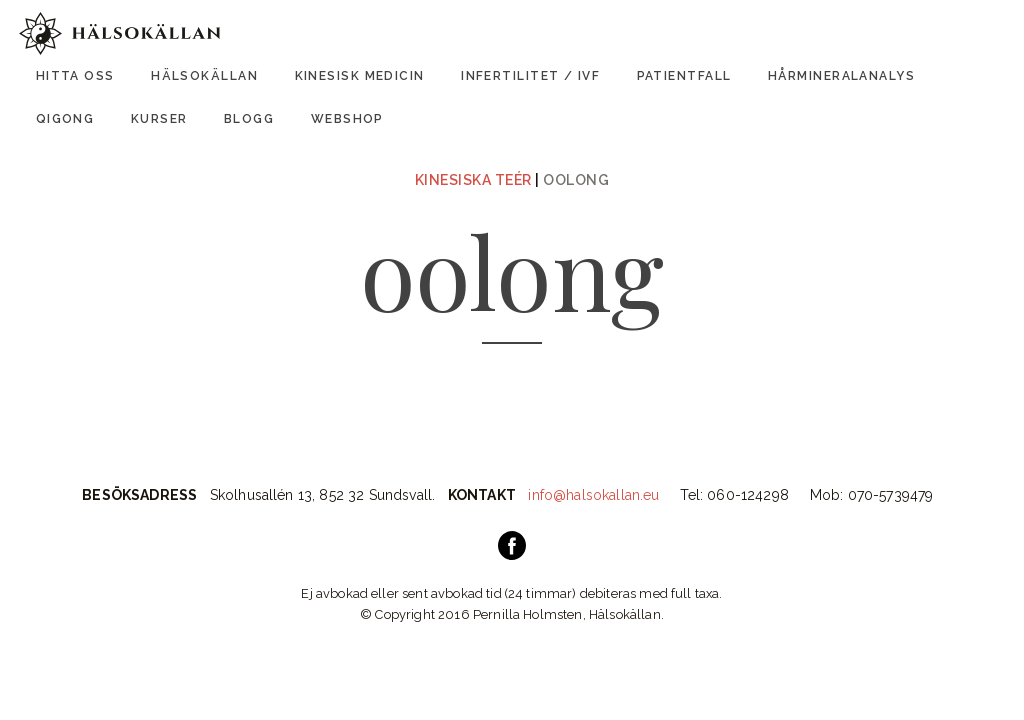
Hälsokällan (204, 76)
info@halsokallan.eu (593, 495)
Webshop (347, 119)
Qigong (65, 119)
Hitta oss (75, 76)
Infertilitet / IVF (530, 76)
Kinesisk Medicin (360, 76)
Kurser (159, 119)
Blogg (249, 119)
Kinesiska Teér (473, 180)
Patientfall (684, 76)
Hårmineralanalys (841, 76)
